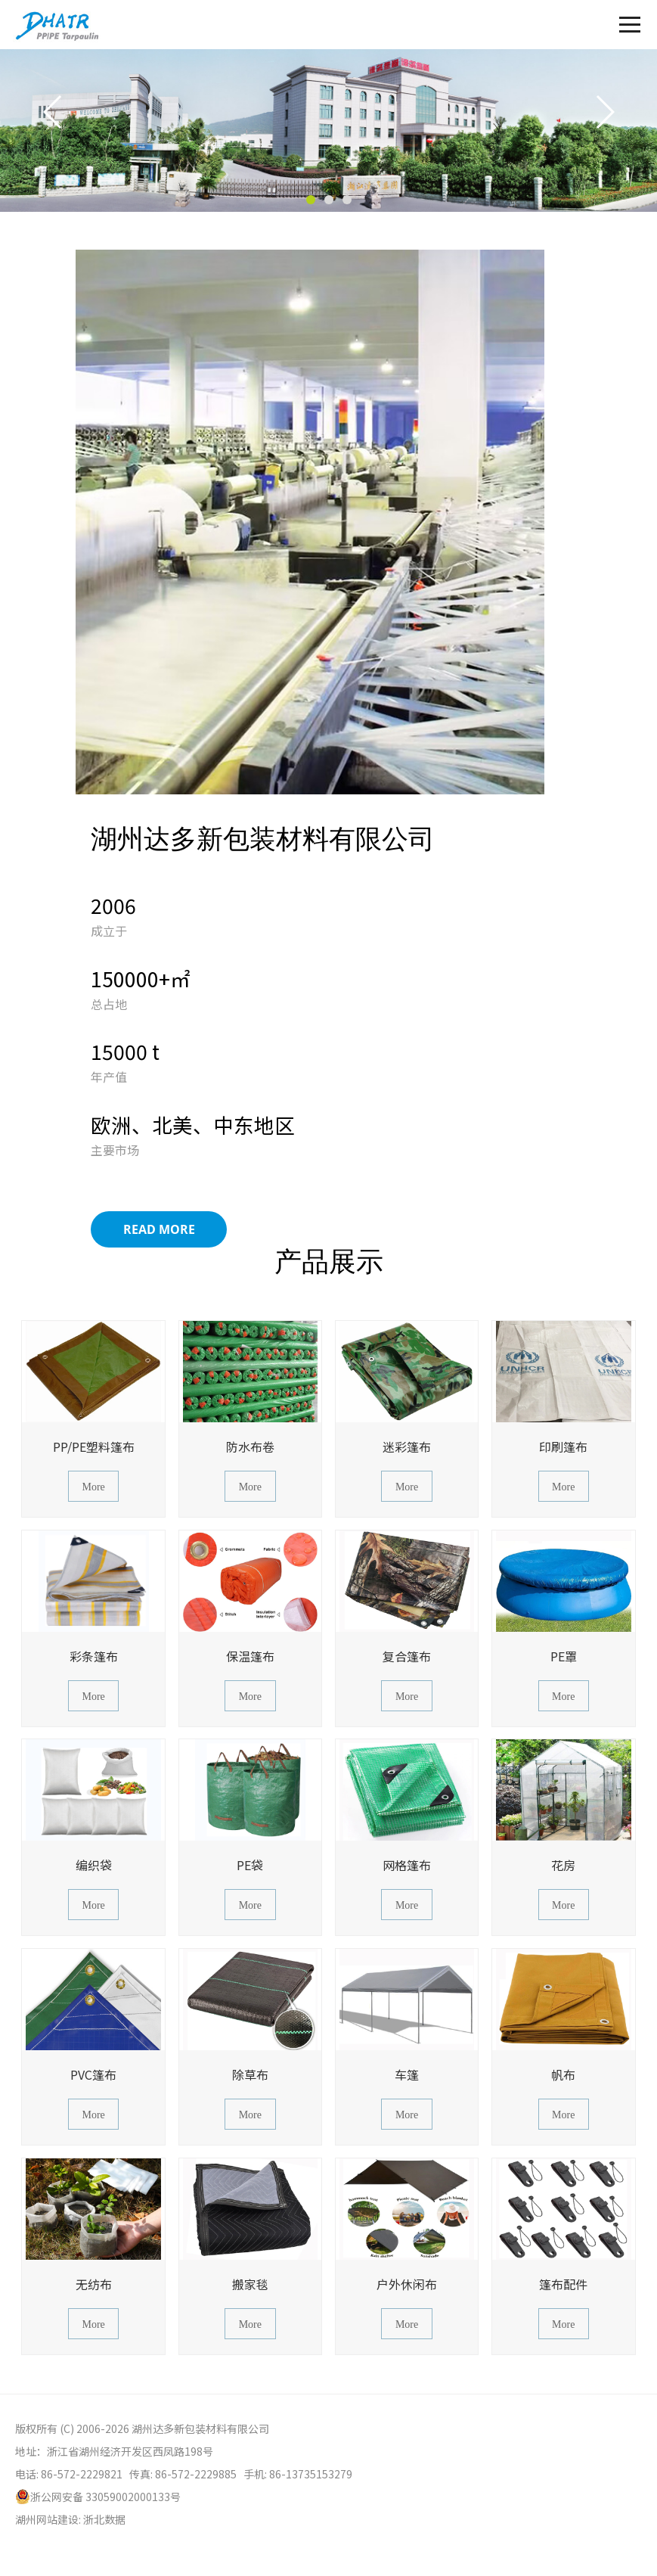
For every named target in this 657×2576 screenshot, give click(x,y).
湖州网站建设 (47, 2519)
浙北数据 (104, 2519)
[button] (310, 199)
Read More (159, 1229)
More (93, 1487)
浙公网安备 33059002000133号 (98, 2496)
